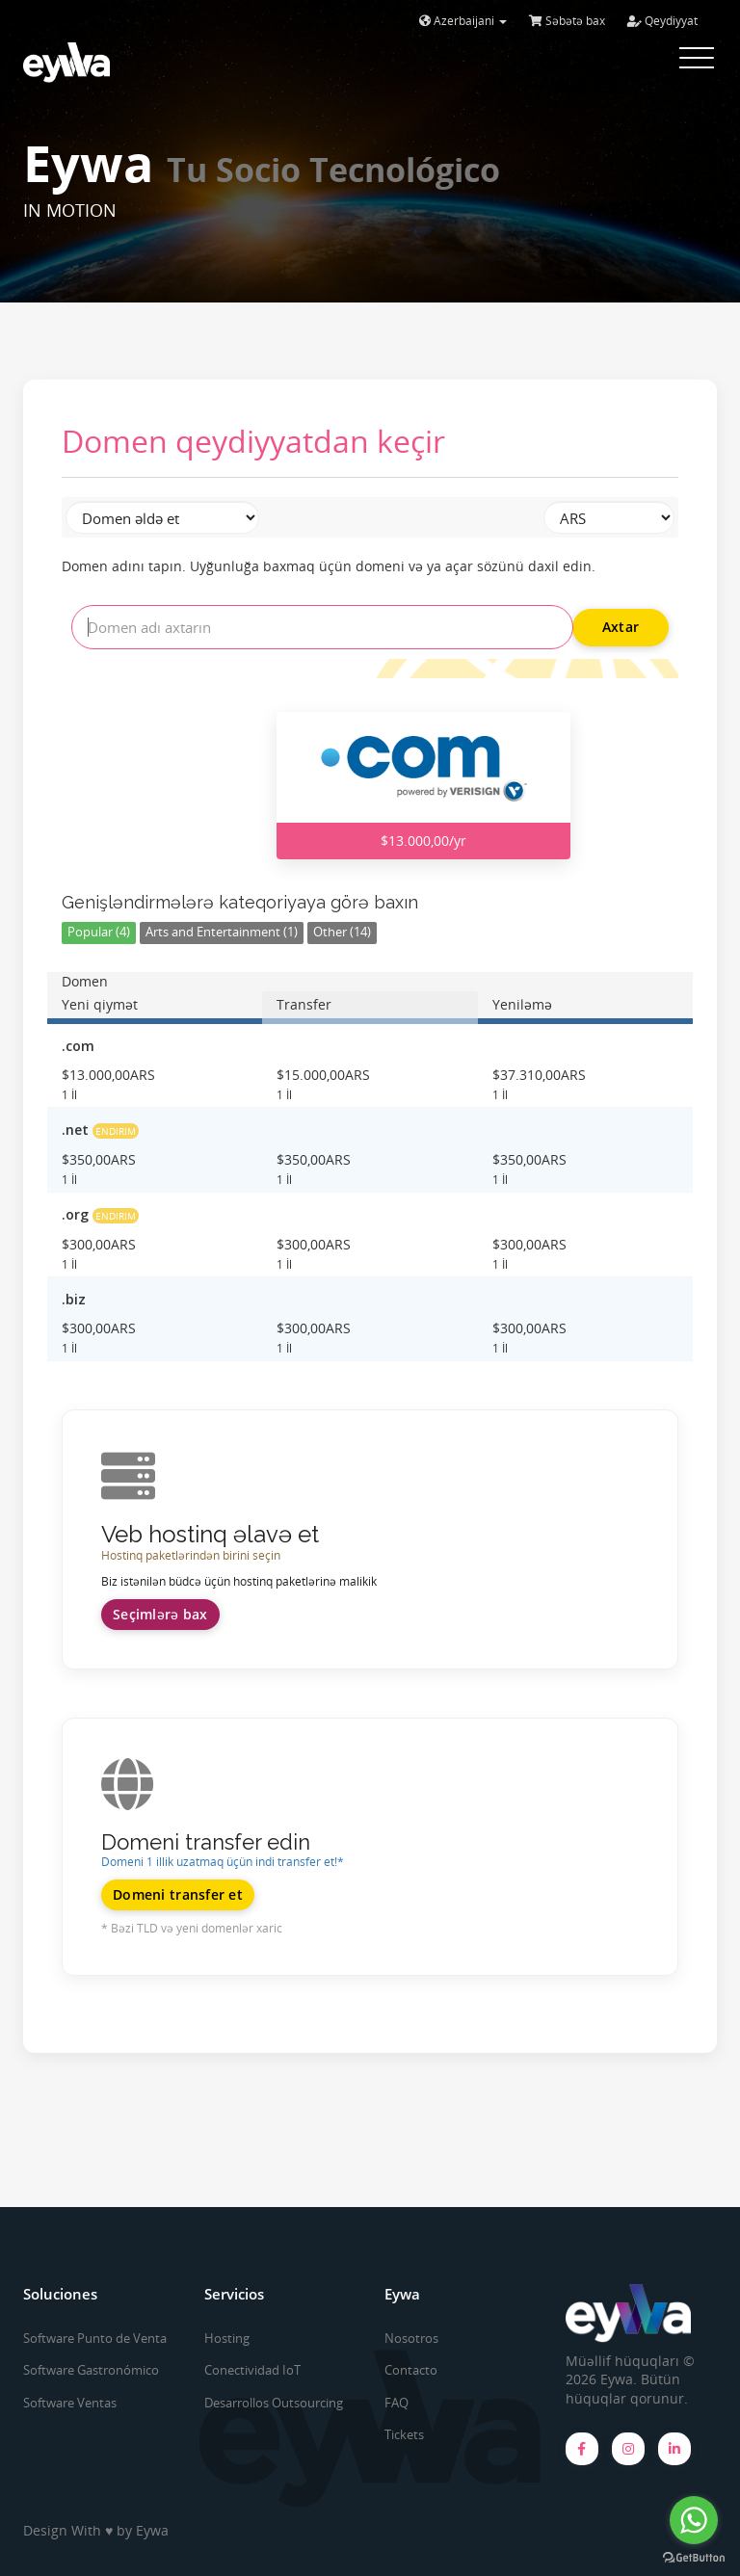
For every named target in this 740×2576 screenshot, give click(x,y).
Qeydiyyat (662, 21)
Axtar (620, 627)
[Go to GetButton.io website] (694, 2557)
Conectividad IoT (252, 2370)
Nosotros (411, 2338)
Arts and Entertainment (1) (221, 932)
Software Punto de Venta (95, 2338)
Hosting (227, 2338)
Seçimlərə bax (160, 1614)
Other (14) (342, 932)
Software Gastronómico (91, 2370)
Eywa (152, 2530)
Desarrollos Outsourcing (273, 2402)
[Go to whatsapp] (694, 2520)
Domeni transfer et (178, 1894)
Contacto (410, 2370)
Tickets (404, 2434)
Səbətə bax (567, 21)
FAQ (396, 2402)
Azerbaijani (463, 21)
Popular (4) (98, 932)
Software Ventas (70, 2402)
